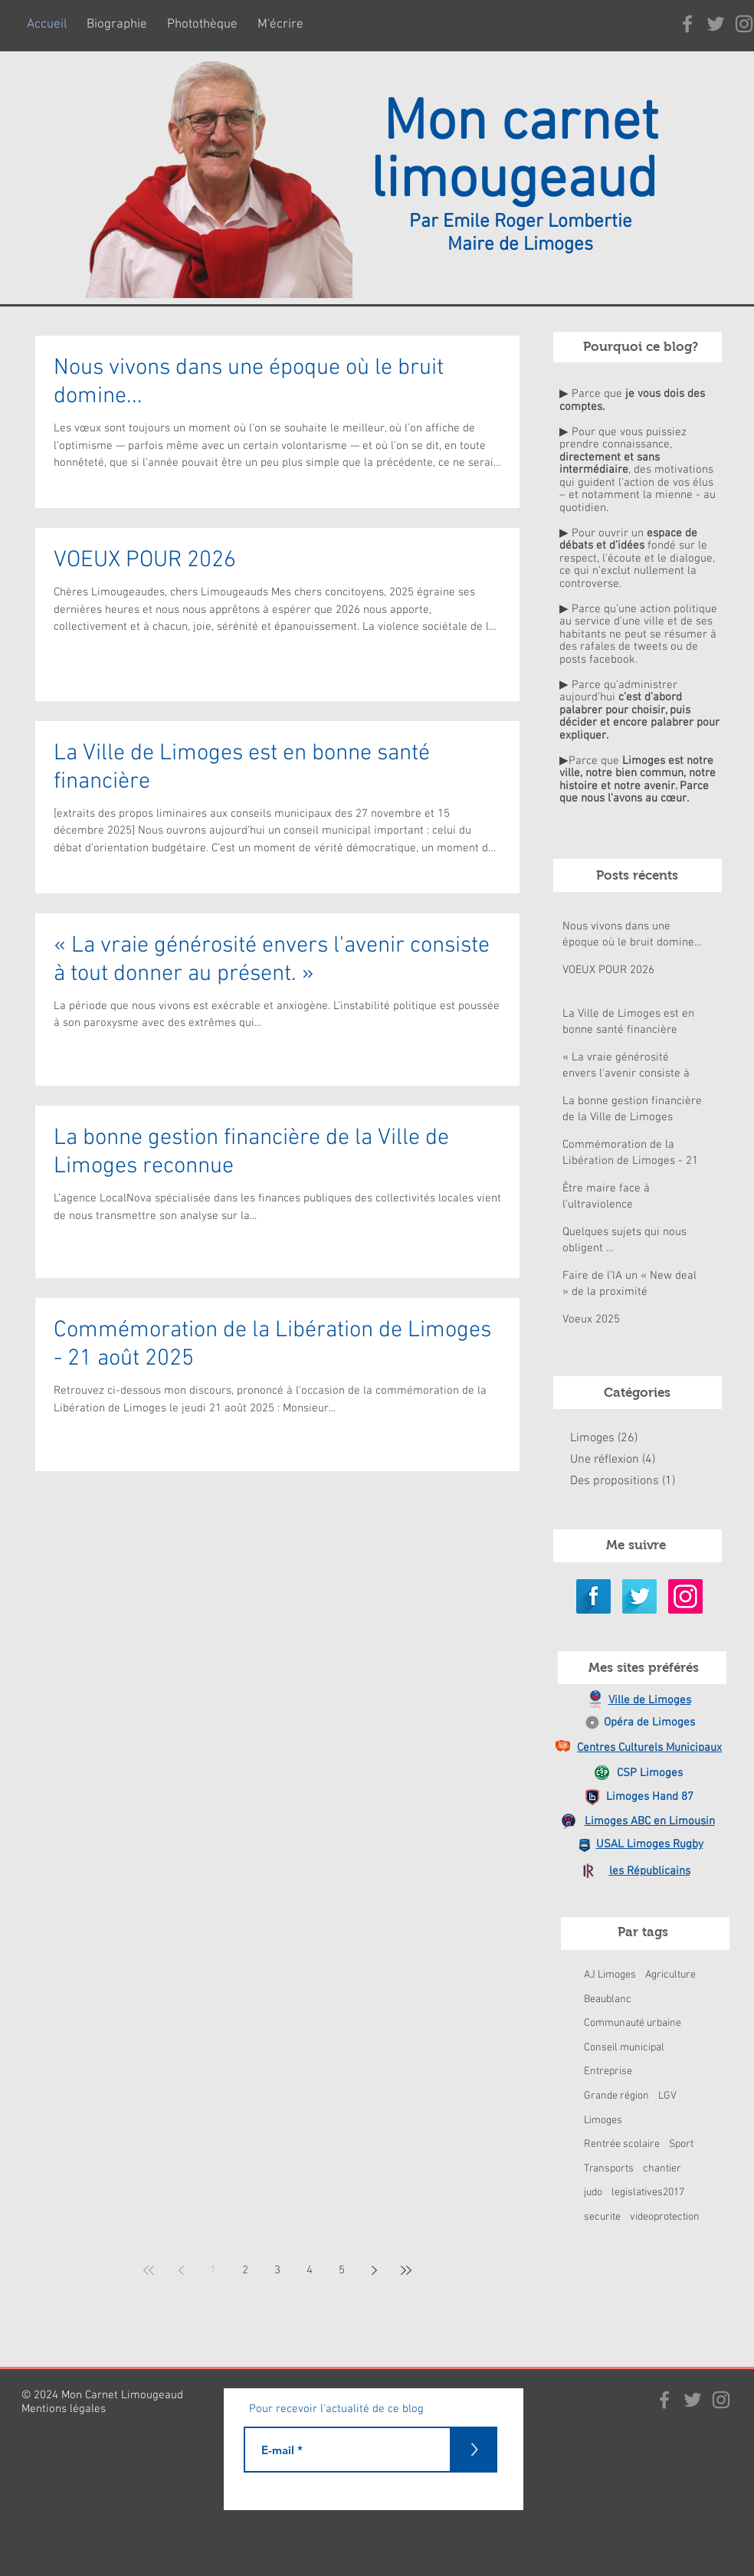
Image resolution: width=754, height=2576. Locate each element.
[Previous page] (181, 2270)
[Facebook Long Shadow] (593, 1596)
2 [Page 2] (245, 2270)
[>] (474, 2450)
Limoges (603, 2120)
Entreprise (608, 2071)
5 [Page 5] (342, 2270)
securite (602, 2217)
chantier (662, 2168)
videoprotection (665, 2217)
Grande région (616, 2095)
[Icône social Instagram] (685, 1596)
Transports (609, 2168)
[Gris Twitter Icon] (715, 23)
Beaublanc (607, 1999)
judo (593, 2192)
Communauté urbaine (632, 2023)
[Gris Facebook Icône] (687, 23)
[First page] (148, 2270)
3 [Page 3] (277, 2270)
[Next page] (374, 2270)
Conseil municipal (624, 2047)
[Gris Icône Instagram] (721, 2399)
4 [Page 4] (310, 2270)
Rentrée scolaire (622, 2144)
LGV (667, 2095)
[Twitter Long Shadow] (639, 1596)
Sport (681, 2144)
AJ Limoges (610, 1974)
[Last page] (406, 2270)
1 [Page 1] (213, 2270)
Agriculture (670, 1974)
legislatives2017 (647, 2192)
